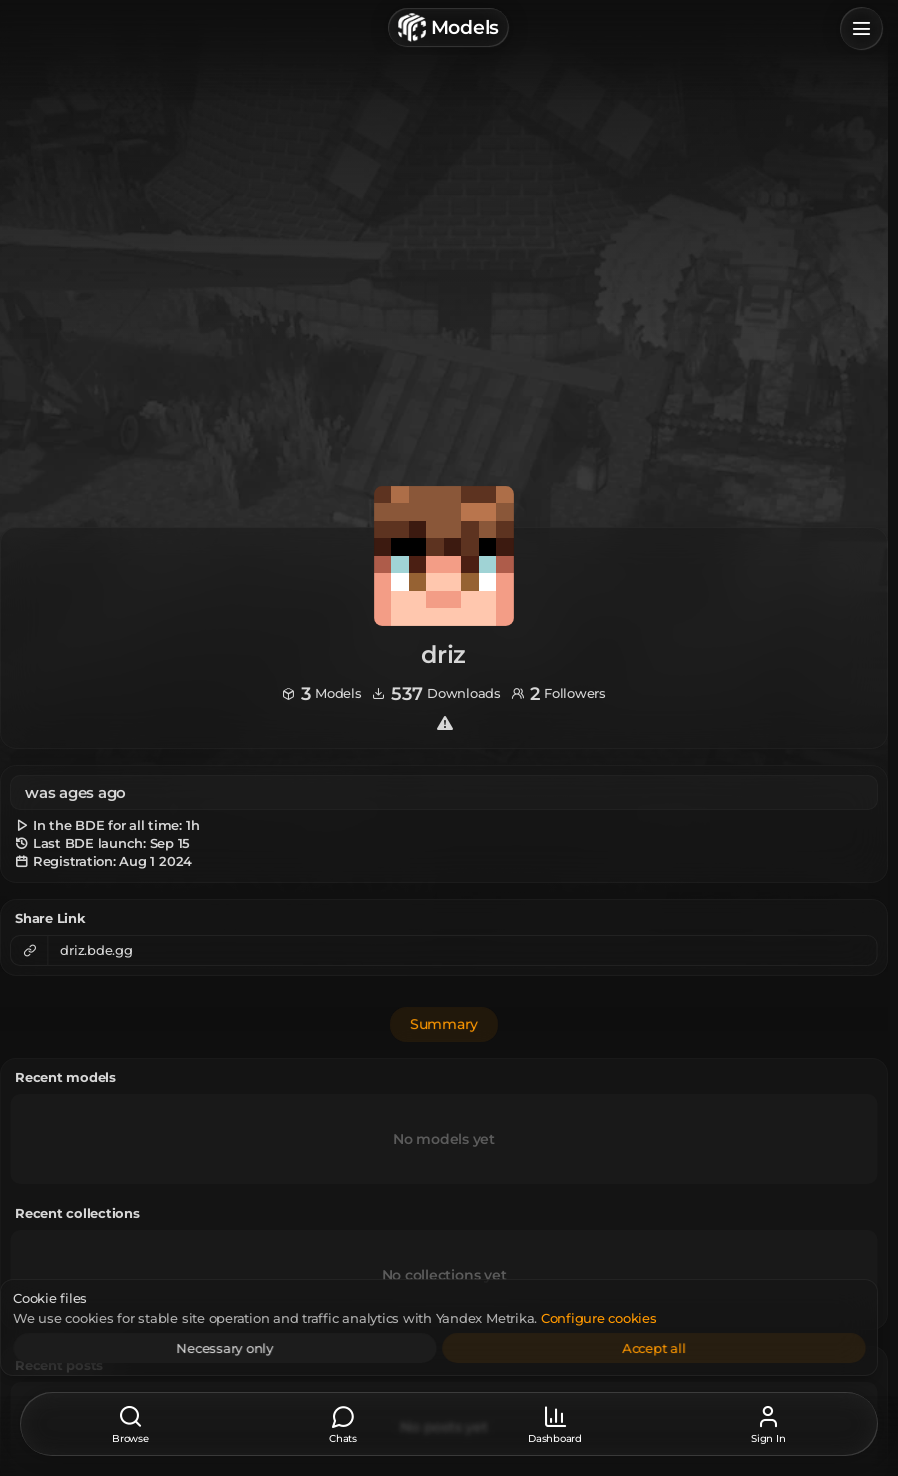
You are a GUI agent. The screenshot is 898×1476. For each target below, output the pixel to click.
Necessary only (261, 1348)
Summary (444, 1024)
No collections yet (444, 1274)
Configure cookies (635, 1318)
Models (448, 27)
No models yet (444, 1138)
